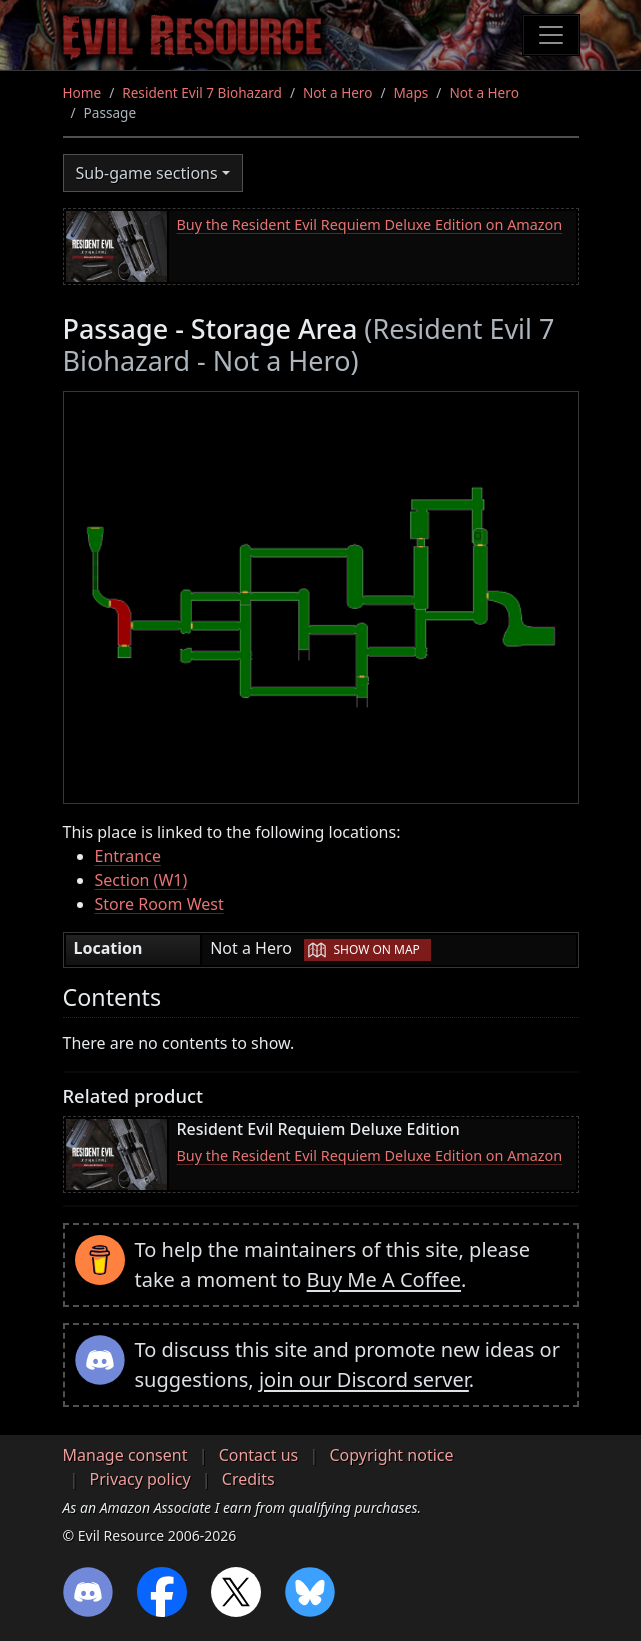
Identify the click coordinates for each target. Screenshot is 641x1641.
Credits (248, 1479)
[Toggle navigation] (551, 35)
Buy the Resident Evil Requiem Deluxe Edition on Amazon (370, 224)
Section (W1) (141, 880)
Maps (411, 92)
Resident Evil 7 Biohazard (202, 92)
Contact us (259, 1455)
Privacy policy (140, 1479)
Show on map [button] (376, 949)
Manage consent (125, 1455)
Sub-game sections (147, 173)
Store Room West (159, 904)
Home (82, 92)
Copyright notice (391, 1455)
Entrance (128, 856)
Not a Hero (337, 92)
